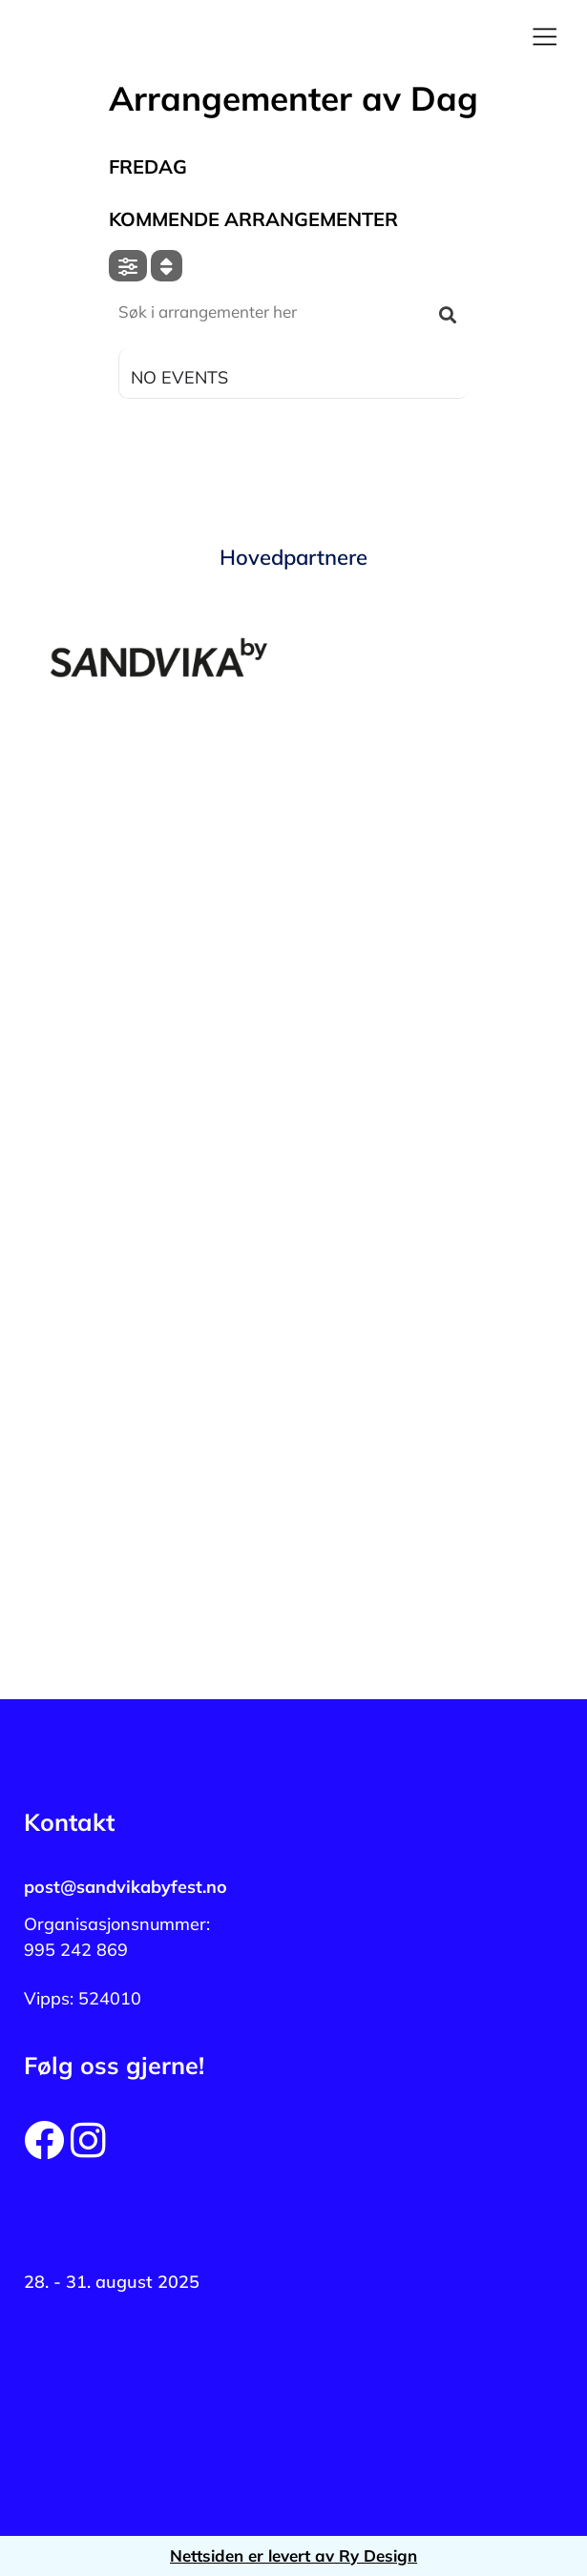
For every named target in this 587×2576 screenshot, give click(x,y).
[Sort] (166, 265)
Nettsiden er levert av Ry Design (293, 2555)
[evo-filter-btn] (128, 265)
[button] (544, 38)
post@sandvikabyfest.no (125, 1887)
